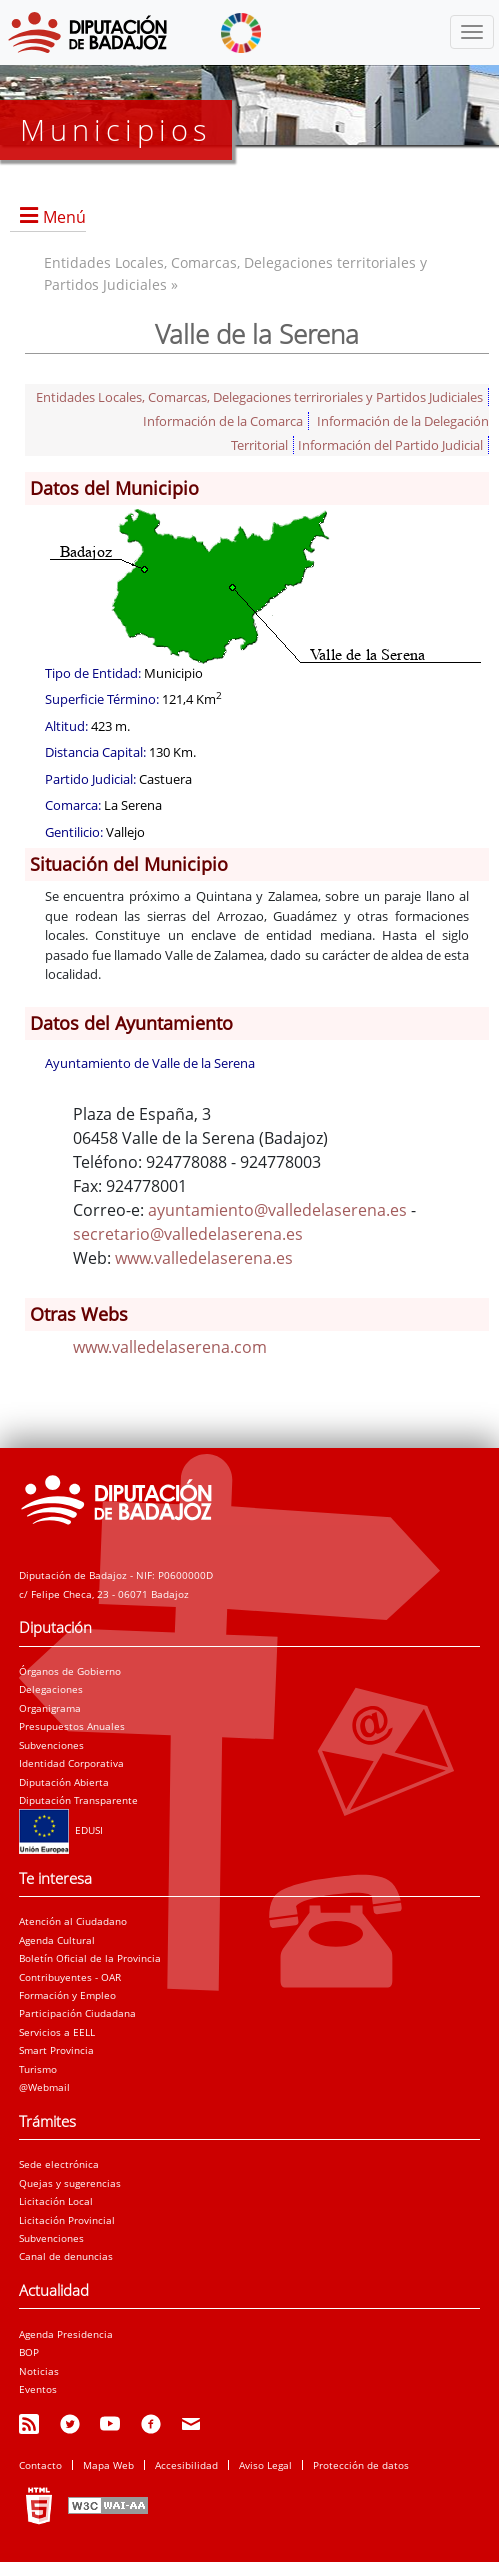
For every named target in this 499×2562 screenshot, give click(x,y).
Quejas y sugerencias (70, 2183)
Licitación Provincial (67, 2220)
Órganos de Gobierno (70, 1671)
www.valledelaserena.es (204, 1258)
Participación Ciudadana (77, 2013)
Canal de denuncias (66, 2256)
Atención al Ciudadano (73, 1921)
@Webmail (44, 2087)
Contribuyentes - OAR (70, 1977)
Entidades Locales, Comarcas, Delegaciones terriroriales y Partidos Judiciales (259, 397)
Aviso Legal (265, 2465)
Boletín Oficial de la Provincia (90, 1958)
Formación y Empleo (67, 1995)
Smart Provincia (56, 2050)
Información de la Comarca (223, 421)
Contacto (40, 2465)
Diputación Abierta (64, 1782)
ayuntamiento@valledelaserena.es (277, 1210)
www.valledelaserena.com (170, 1347)
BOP (29, 2352)
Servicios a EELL (57, 2032)
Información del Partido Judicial (390, 445)
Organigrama (50, 1708)
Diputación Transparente (78, 1800)
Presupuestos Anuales (72, 1726)
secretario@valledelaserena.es (188, 1234)
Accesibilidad (186, 2465)
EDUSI (61, 1830)
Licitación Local (56, 2201)
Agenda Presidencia (66, 2334)
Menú (64, 217)
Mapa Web (108, 2465)
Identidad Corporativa (71, 1763)
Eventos (38, 2389)
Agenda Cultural (57, 1940)
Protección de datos (361, 2465)
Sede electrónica (59, 2164)
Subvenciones (51, 1745)
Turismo (38, 2069)
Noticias (39, 2371)
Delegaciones (51, 1689)
